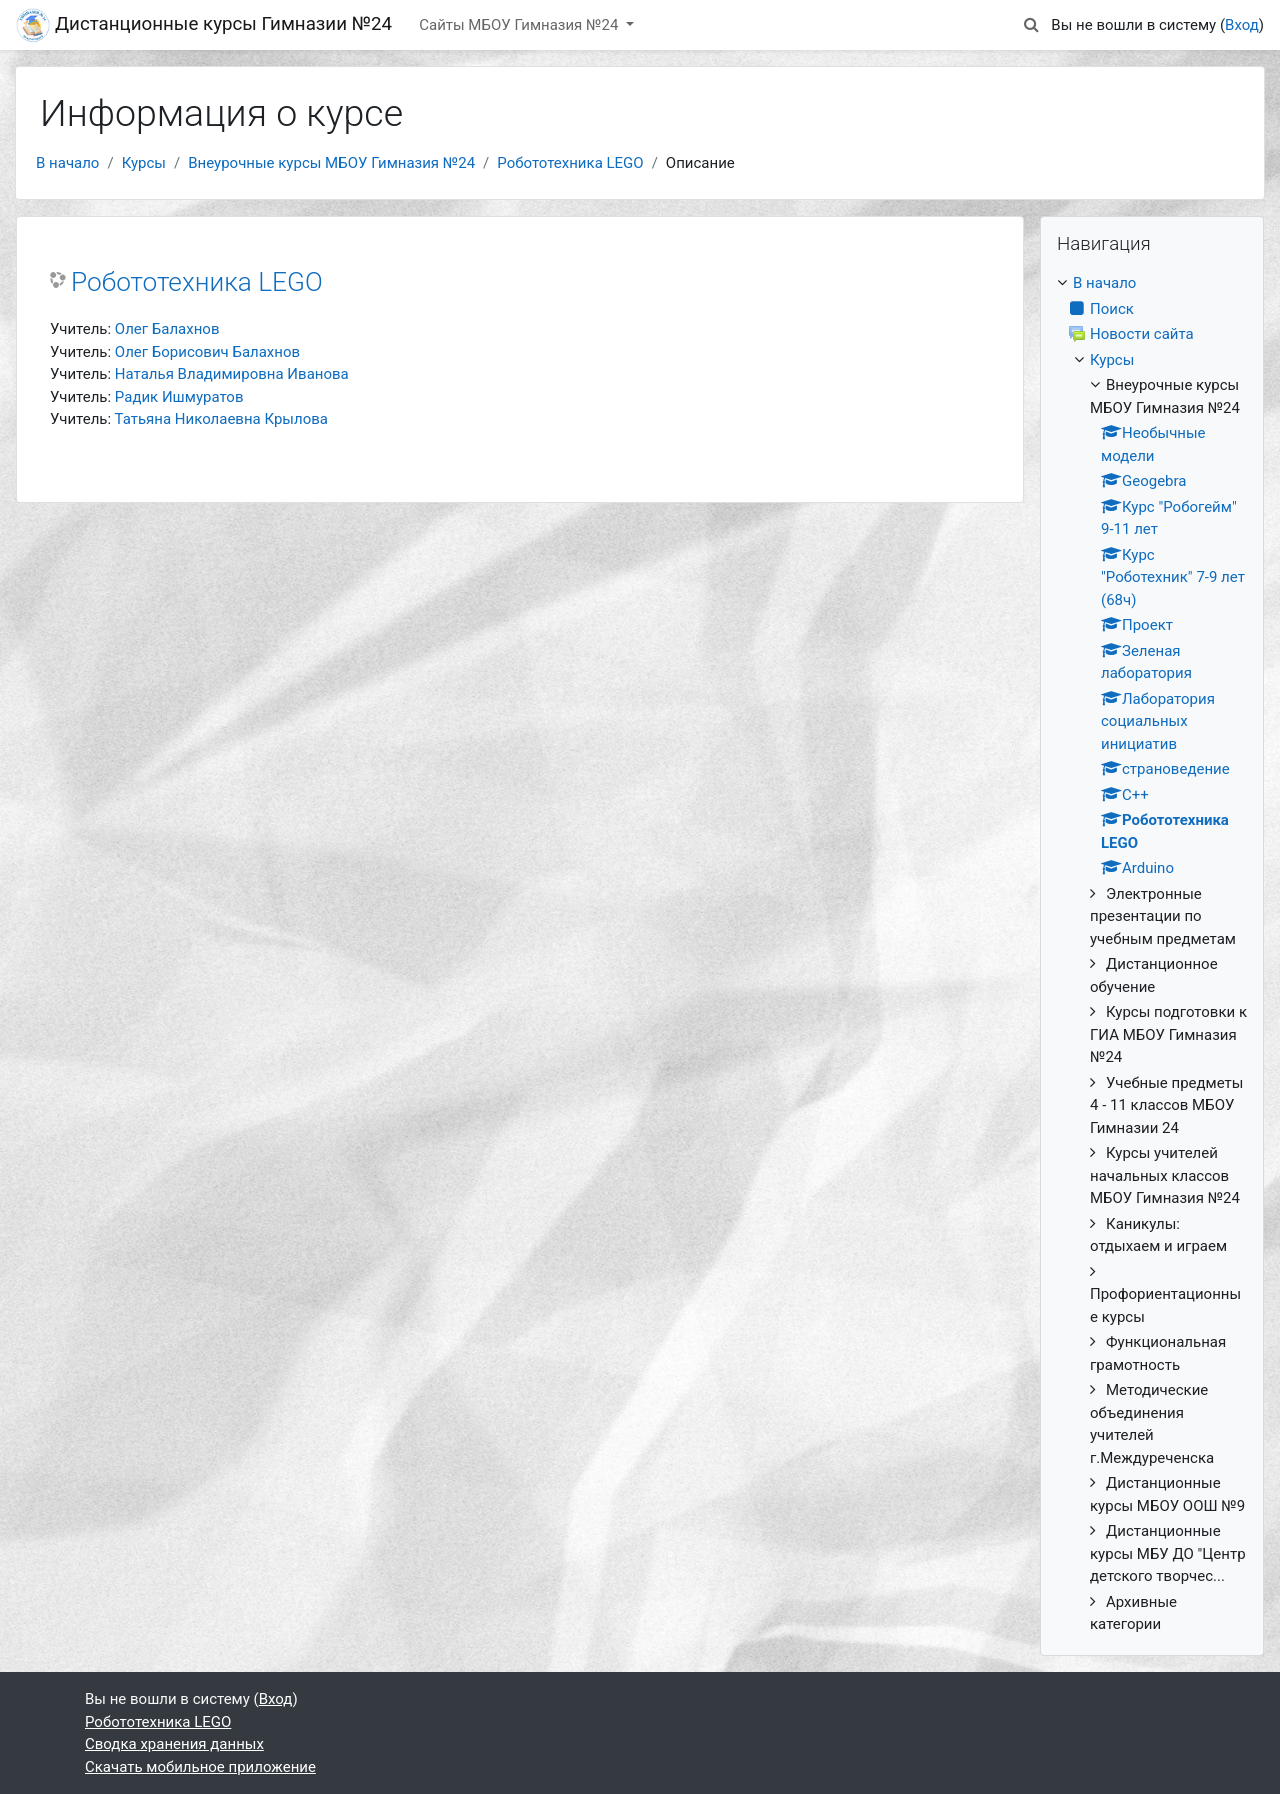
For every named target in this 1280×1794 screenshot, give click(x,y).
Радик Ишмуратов (179, 397)
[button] (1031, 25)
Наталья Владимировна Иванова (232, 374)
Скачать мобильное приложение (200, 1767)
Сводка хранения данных (174, 1744)
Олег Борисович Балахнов (207, 352)
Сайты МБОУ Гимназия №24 (520, 25)
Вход (1242, 25)
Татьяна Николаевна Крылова (221, 419)
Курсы (144, 163)
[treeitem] (1152, 954)
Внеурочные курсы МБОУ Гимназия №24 (331, 163)
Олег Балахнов (167, 329)
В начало (67, 163)
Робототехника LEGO (570, 163)
